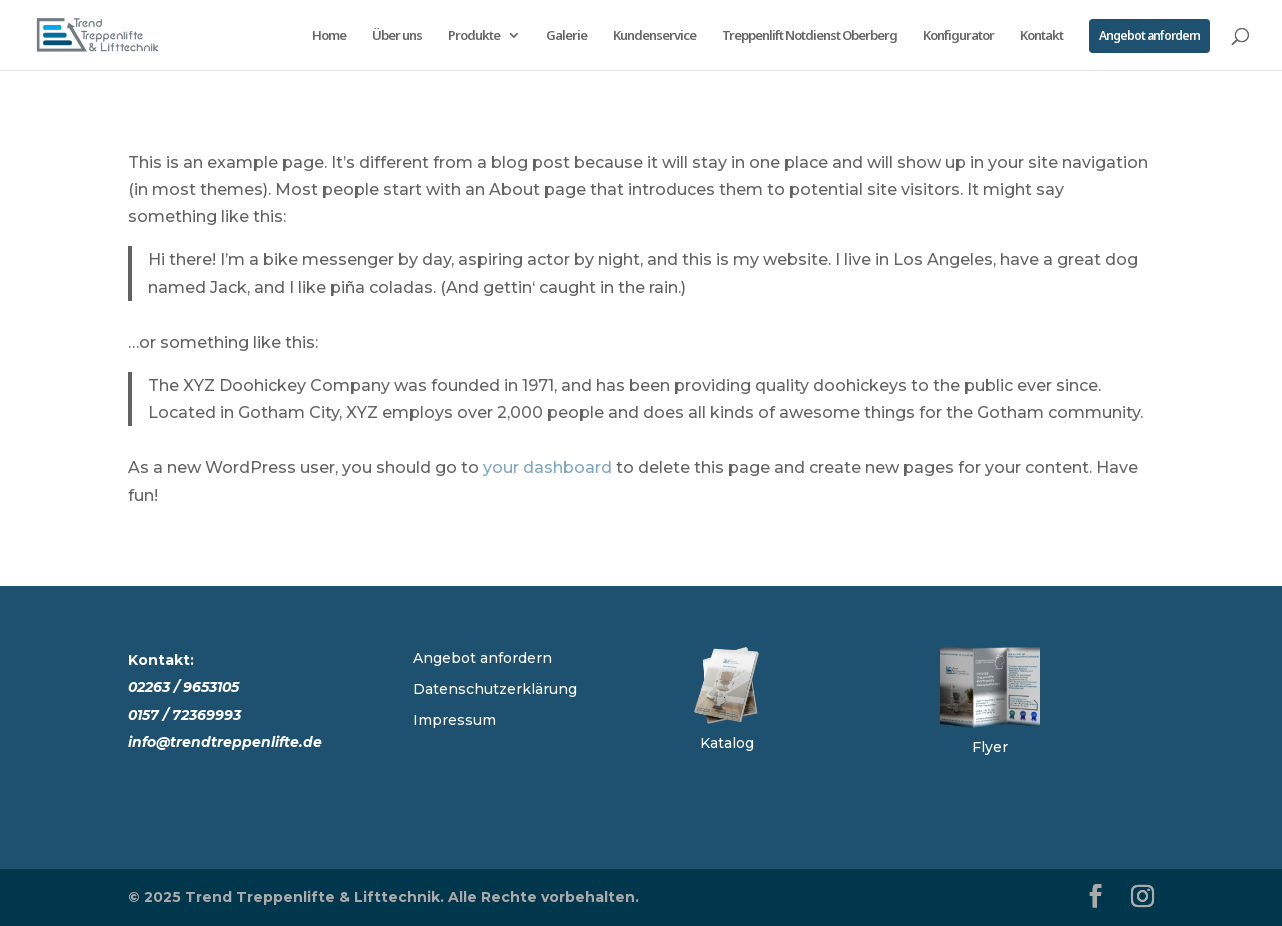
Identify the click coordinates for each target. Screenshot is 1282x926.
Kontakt (1041, 36)
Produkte (474, 36)
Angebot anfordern (1149, 35)
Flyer (990, 747)
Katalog (727, 743)
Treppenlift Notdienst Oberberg (809, 36)
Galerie (566, 36)
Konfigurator (958, 36)
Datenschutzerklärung (495, 689)
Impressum (454, 720)
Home (329, 36)
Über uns (397, 36)
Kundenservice (654, 36)
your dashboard (547, 467)
